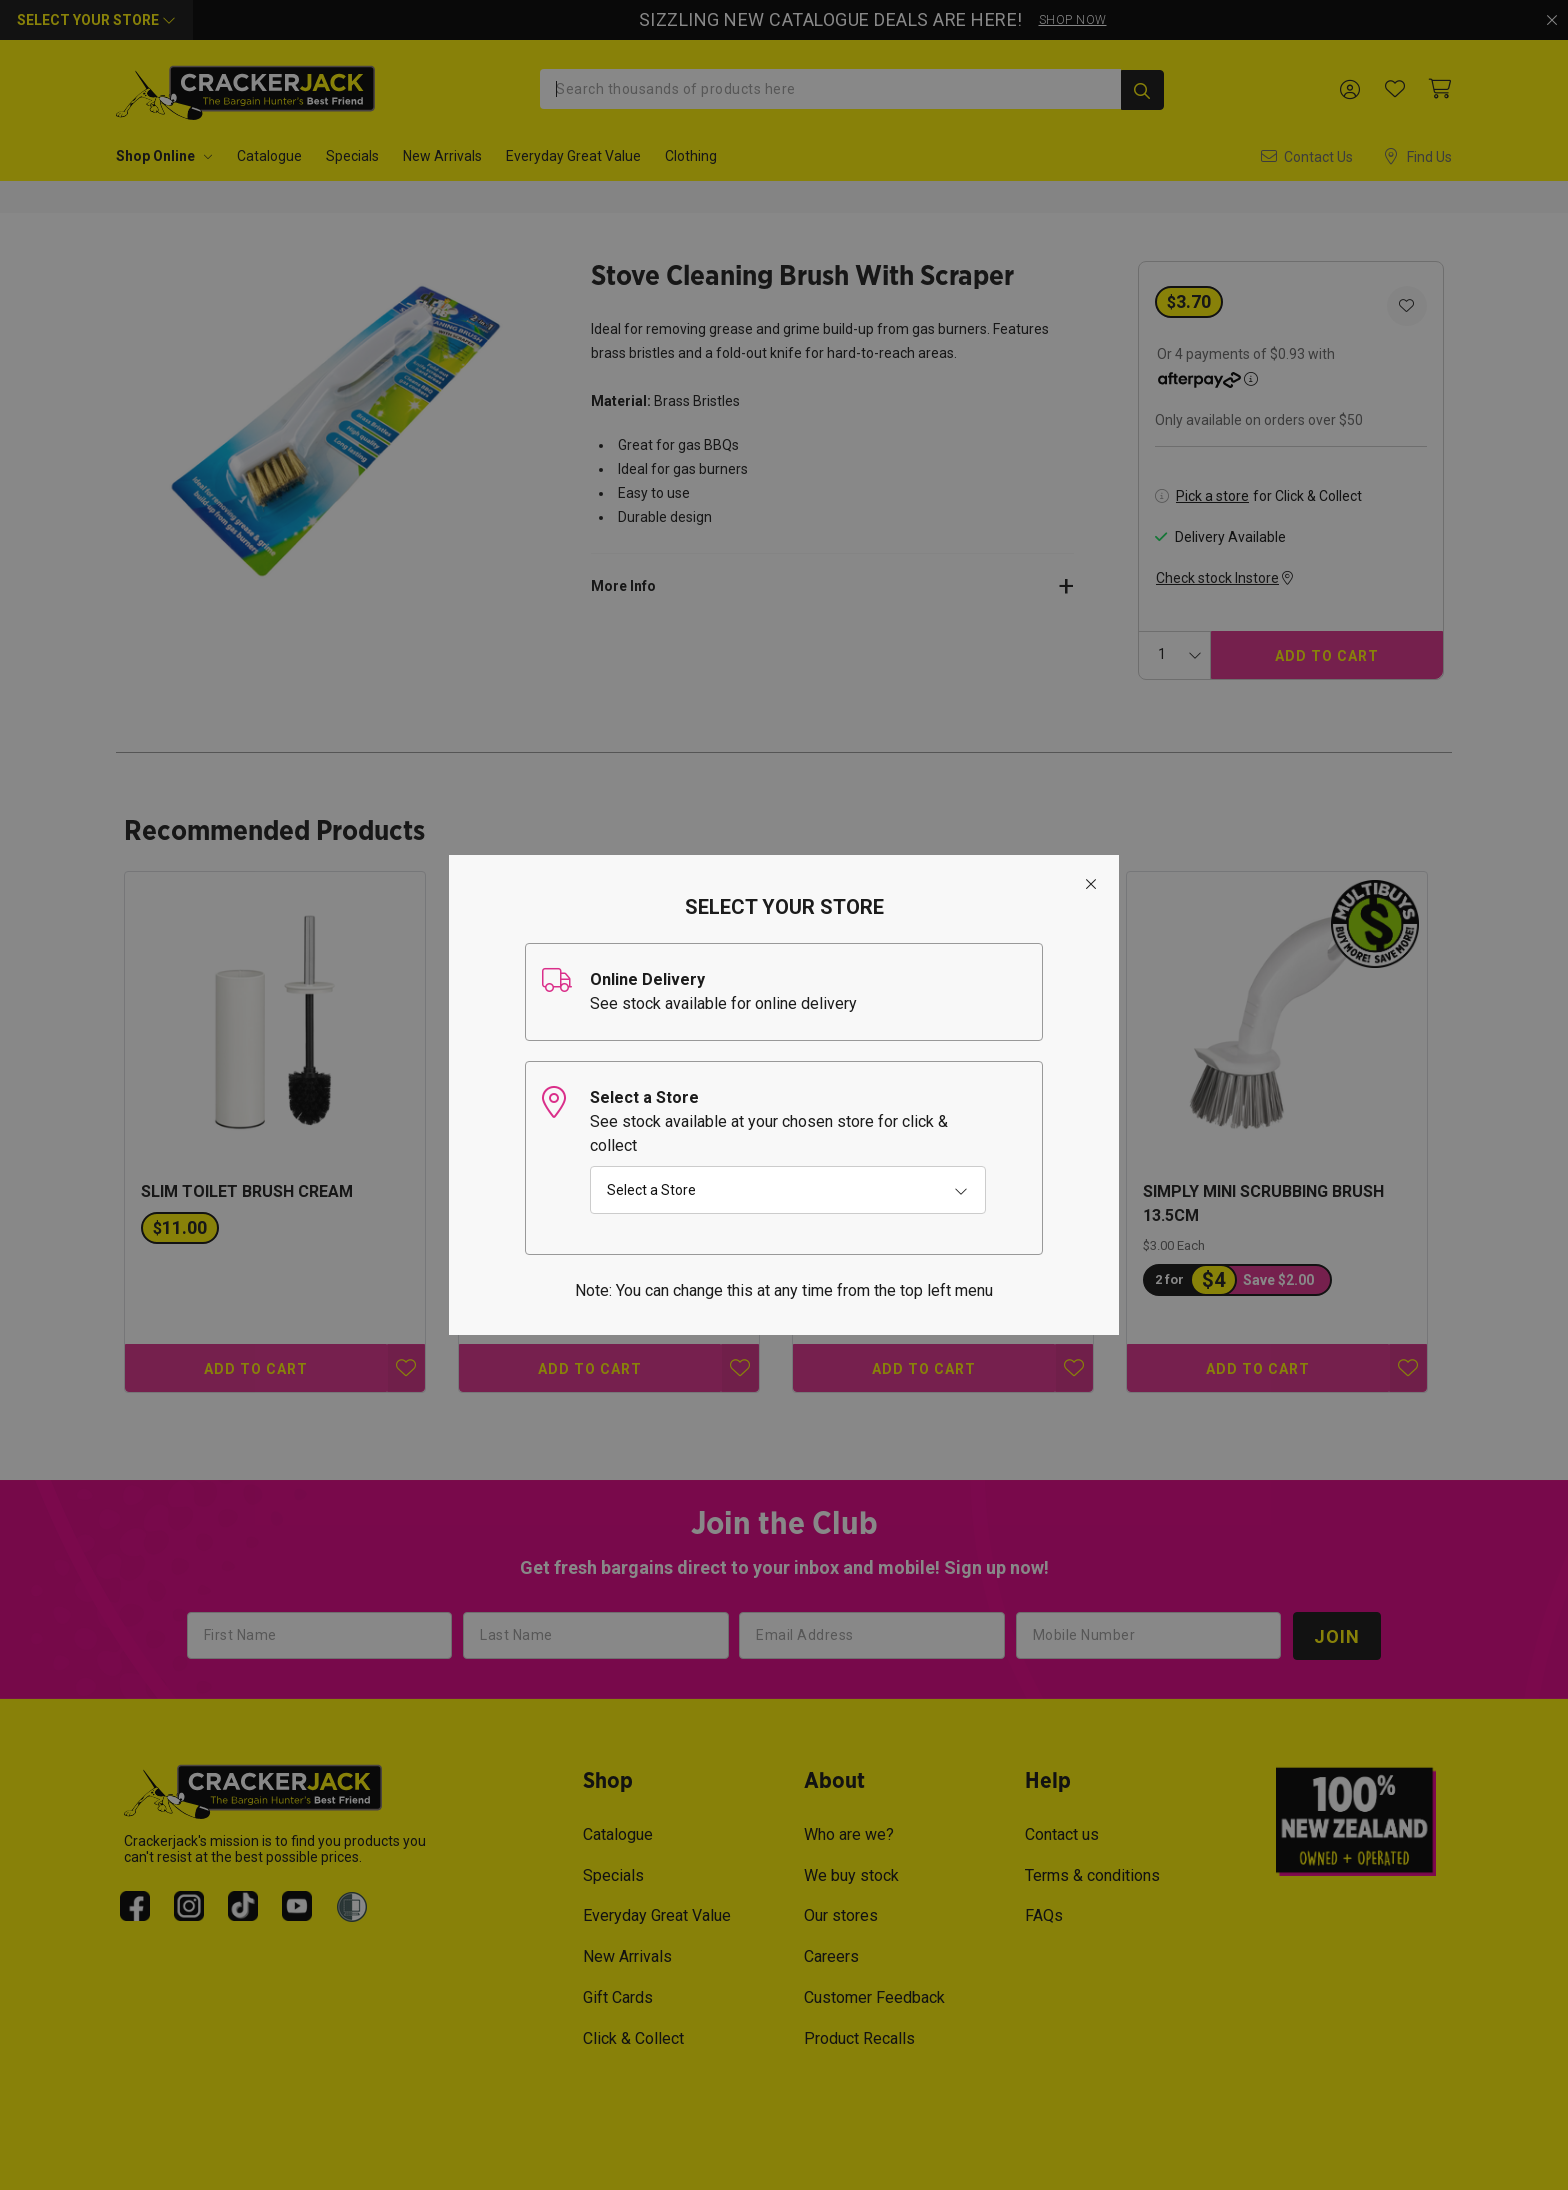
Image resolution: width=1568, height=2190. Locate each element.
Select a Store (651, 1190)
